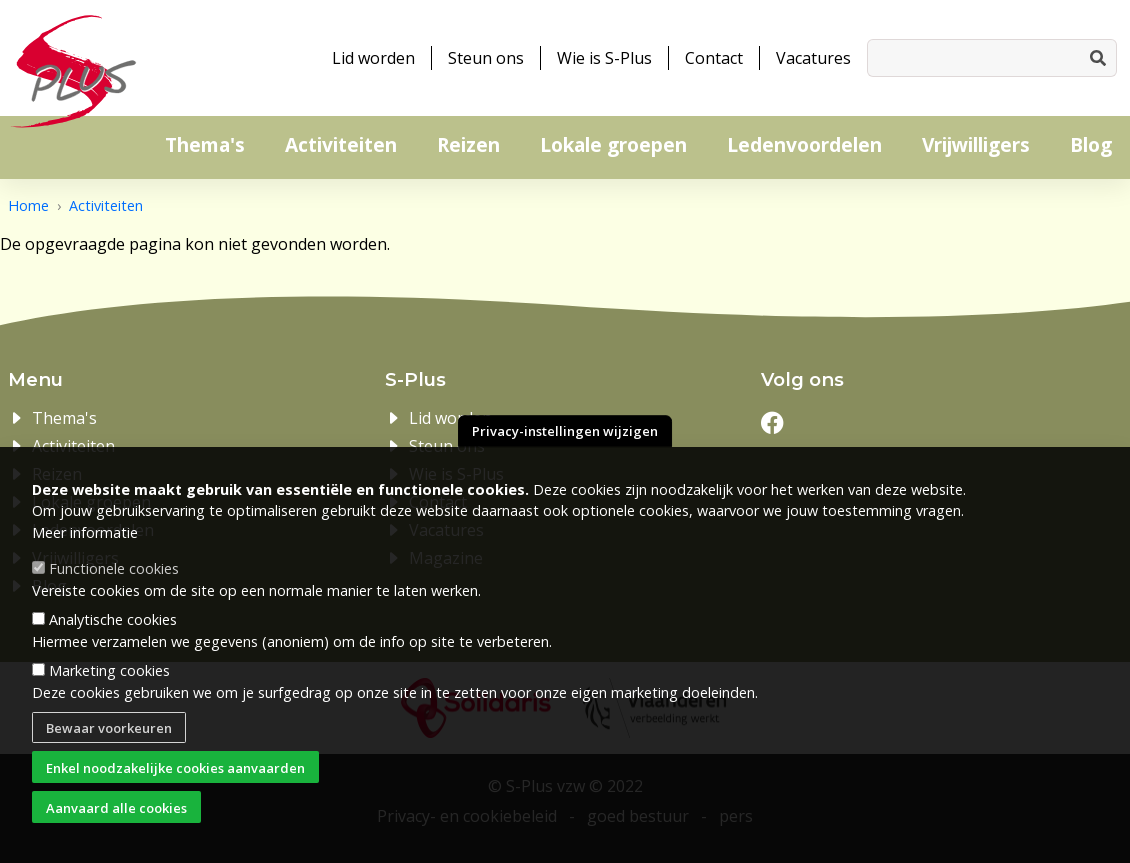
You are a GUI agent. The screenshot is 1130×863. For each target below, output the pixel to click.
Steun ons (486, 58)
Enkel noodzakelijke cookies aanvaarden (175, 770)
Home (28, 205)
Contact (714, 58)
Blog (1091, 144)
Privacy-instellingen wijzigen (565, 434)
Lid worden (373, 58)
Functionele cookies (114, 571)
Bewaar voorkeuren (109, 731)
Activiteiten (341, 144)
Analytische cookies (113, 622)
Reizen (468, 144)
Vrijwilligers (976, 144)
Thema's (205, 144)
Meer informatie (85, 535)
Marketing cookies (109, 673)
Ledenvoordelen (804, 144)
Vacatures (813, 58)
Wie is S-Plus (604, 58)
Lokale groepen (613, 144)
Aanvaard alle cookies (116, 810)
